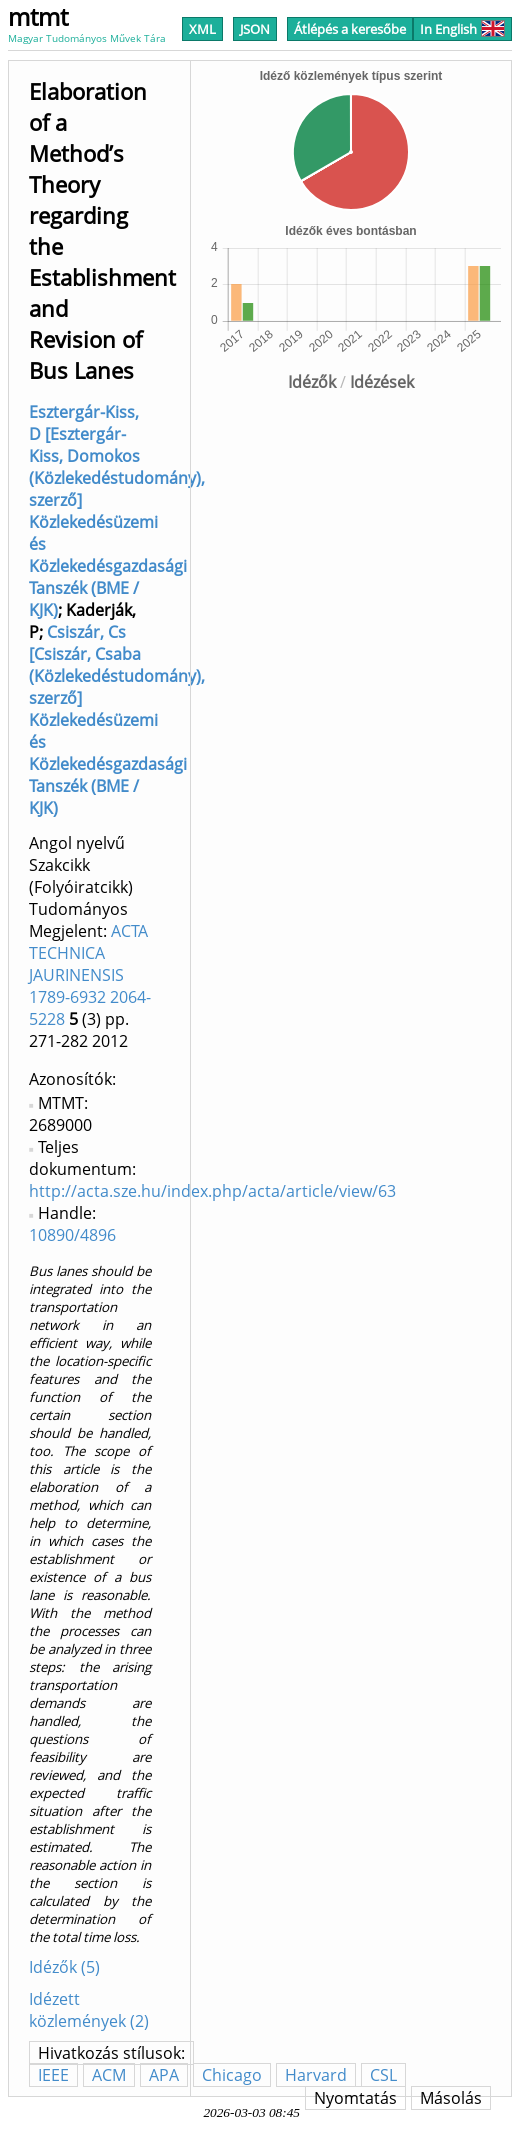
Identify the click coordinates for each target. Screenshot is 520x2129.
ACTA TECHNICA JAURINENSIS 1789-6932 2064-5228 (90, 975)
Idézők (312, 382)
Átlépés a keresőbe (350, 29)
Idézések (382, 382)
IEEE (53, 2075)
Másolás (451, 2098)
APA (164, 2075)
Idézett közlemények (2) (89, 2010)
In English (462, 29)
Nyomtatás (355, 2098)
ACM (109, 2075)
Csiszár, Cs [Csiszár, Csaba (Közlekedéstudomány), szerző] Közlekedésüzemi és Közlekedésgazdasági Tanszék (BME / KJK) (117, 720)
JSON (255, 29)
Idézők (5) (64, 1967)
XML (202, 29)
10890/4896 (72, 1235)
